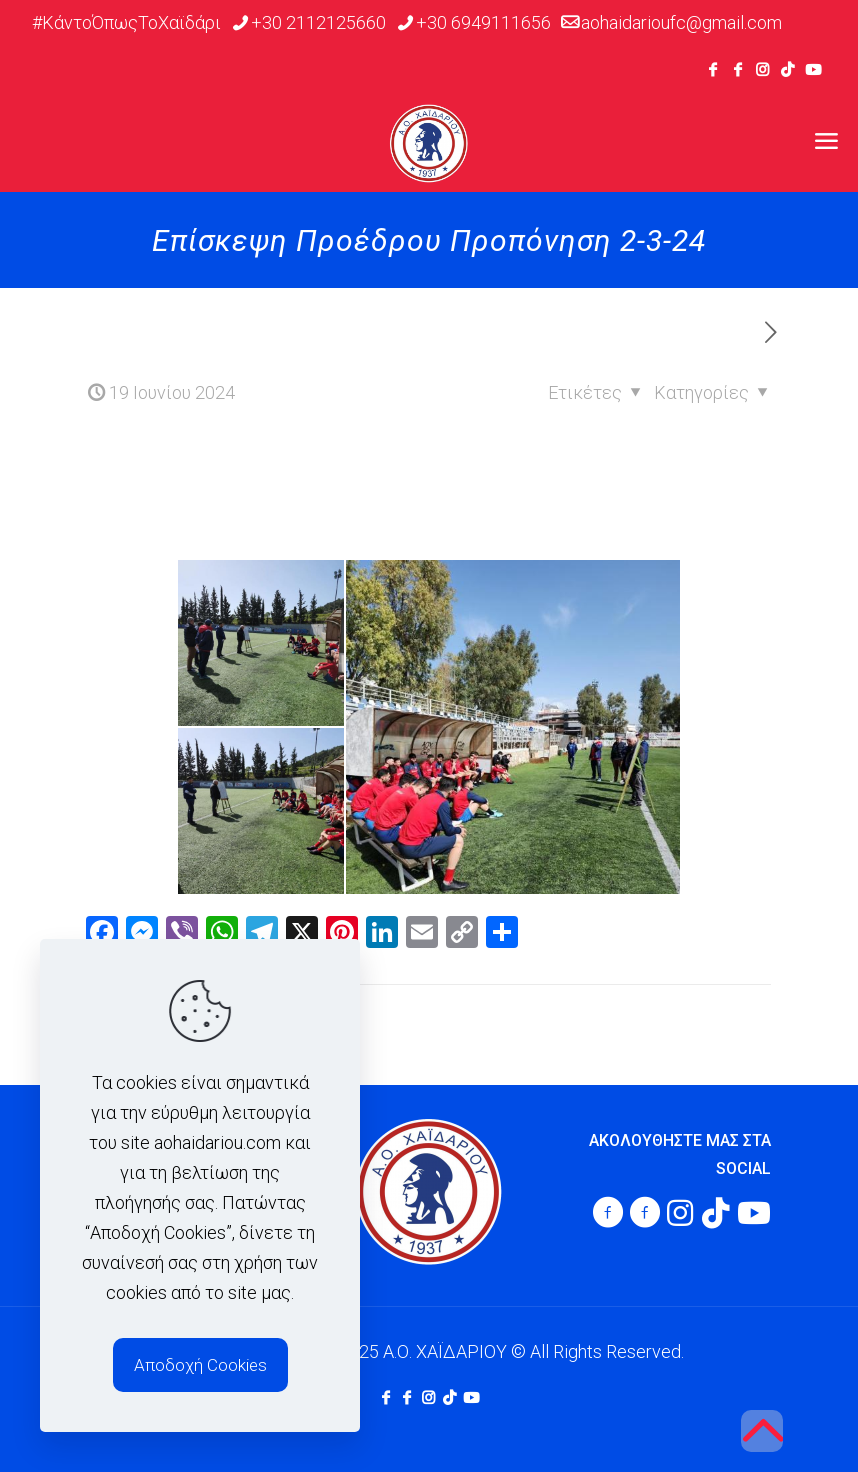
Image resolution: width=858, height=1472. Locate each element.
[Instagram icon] (762, 70)
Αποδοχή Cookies (200, 1365)
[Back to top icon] (762, 1431)
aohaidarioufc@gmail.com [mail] (681, 22)
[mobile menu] (826, 142)
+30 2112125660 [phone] (318, 22)
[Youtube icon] (813, 70)
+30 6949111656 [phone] (483, 22)
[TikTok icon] (787, 70)
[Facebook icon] (712, 70)
